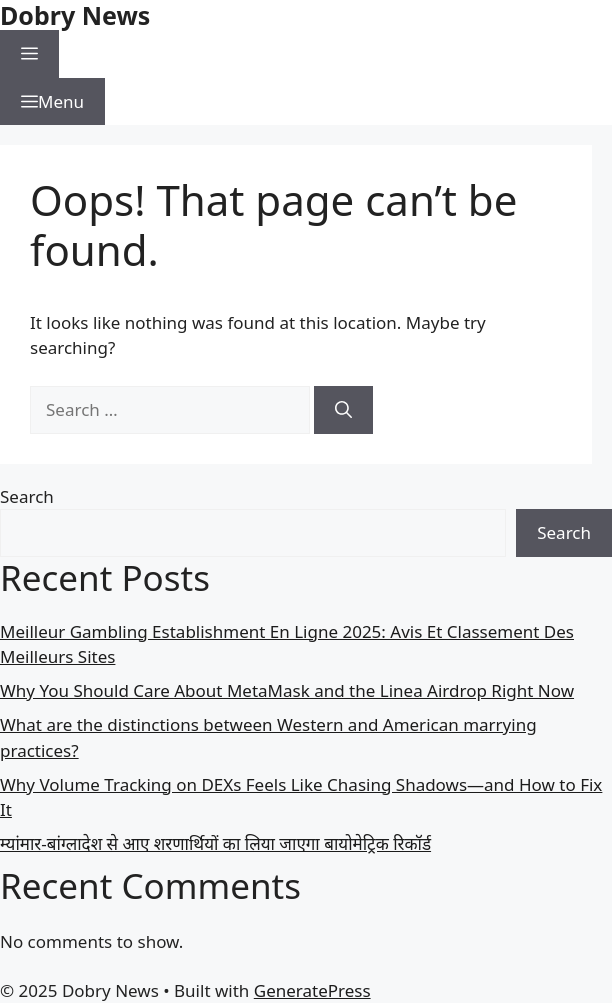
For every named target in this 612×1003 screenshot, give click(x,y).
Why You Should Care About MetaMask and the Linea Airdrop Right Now (287, 690)
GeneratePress (312, 990)
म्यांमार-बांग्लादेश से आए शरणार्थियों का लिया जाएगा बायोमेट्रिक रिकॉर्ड (215, 843)
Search (27, 496)
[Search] (343, 410)
